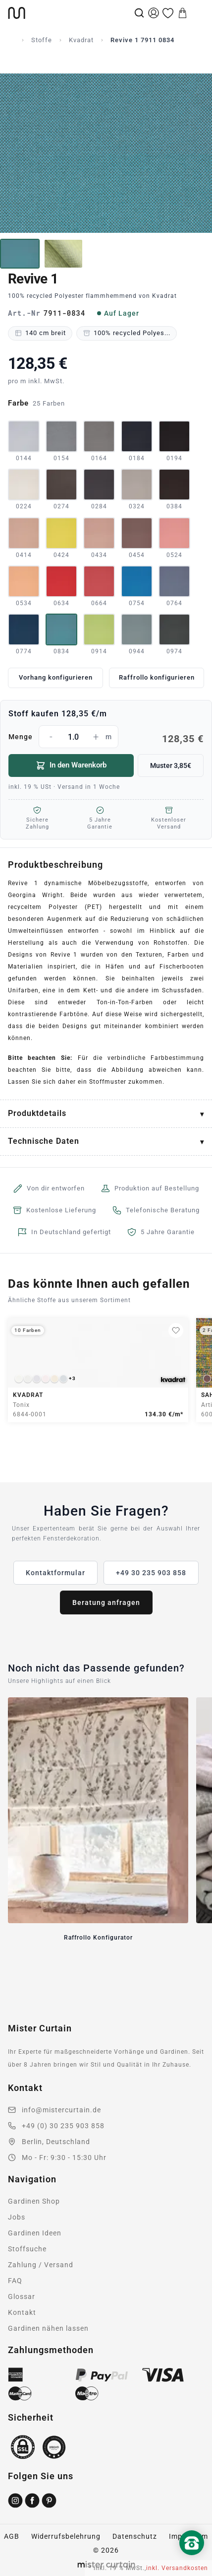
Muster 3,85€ (170, 765)
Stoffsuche (27, 2249)
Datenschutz (134, 2536)
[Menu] (197, 13)
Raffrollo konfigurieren (157, 677)
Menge (106, 736)
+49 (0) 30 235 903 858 (63, 2126)
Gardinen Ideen (34, 2233)
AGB (11, 2536)
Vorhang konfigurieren (56, 677)
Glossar (21, 2296)
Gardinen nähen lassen (48, 2328)
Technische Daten (43, 1141)
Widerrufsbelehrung (66, 2536)
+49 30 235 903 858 (151, 1573)
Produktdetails (37, 1113)
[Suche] (139, 13)
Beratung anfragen (106, 1602)
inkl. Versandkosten (177, 2568)
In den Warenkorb (71, 765)
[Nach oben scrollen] (191, 2559)
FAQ (15, 2281)
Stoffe (41, 40)
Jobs (16, 2217)
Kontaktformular (55, 1573)
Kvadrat (81, 40)
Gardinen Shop (34, 2201)
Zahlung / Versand (40, 2265)
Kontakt (22, 2312)
